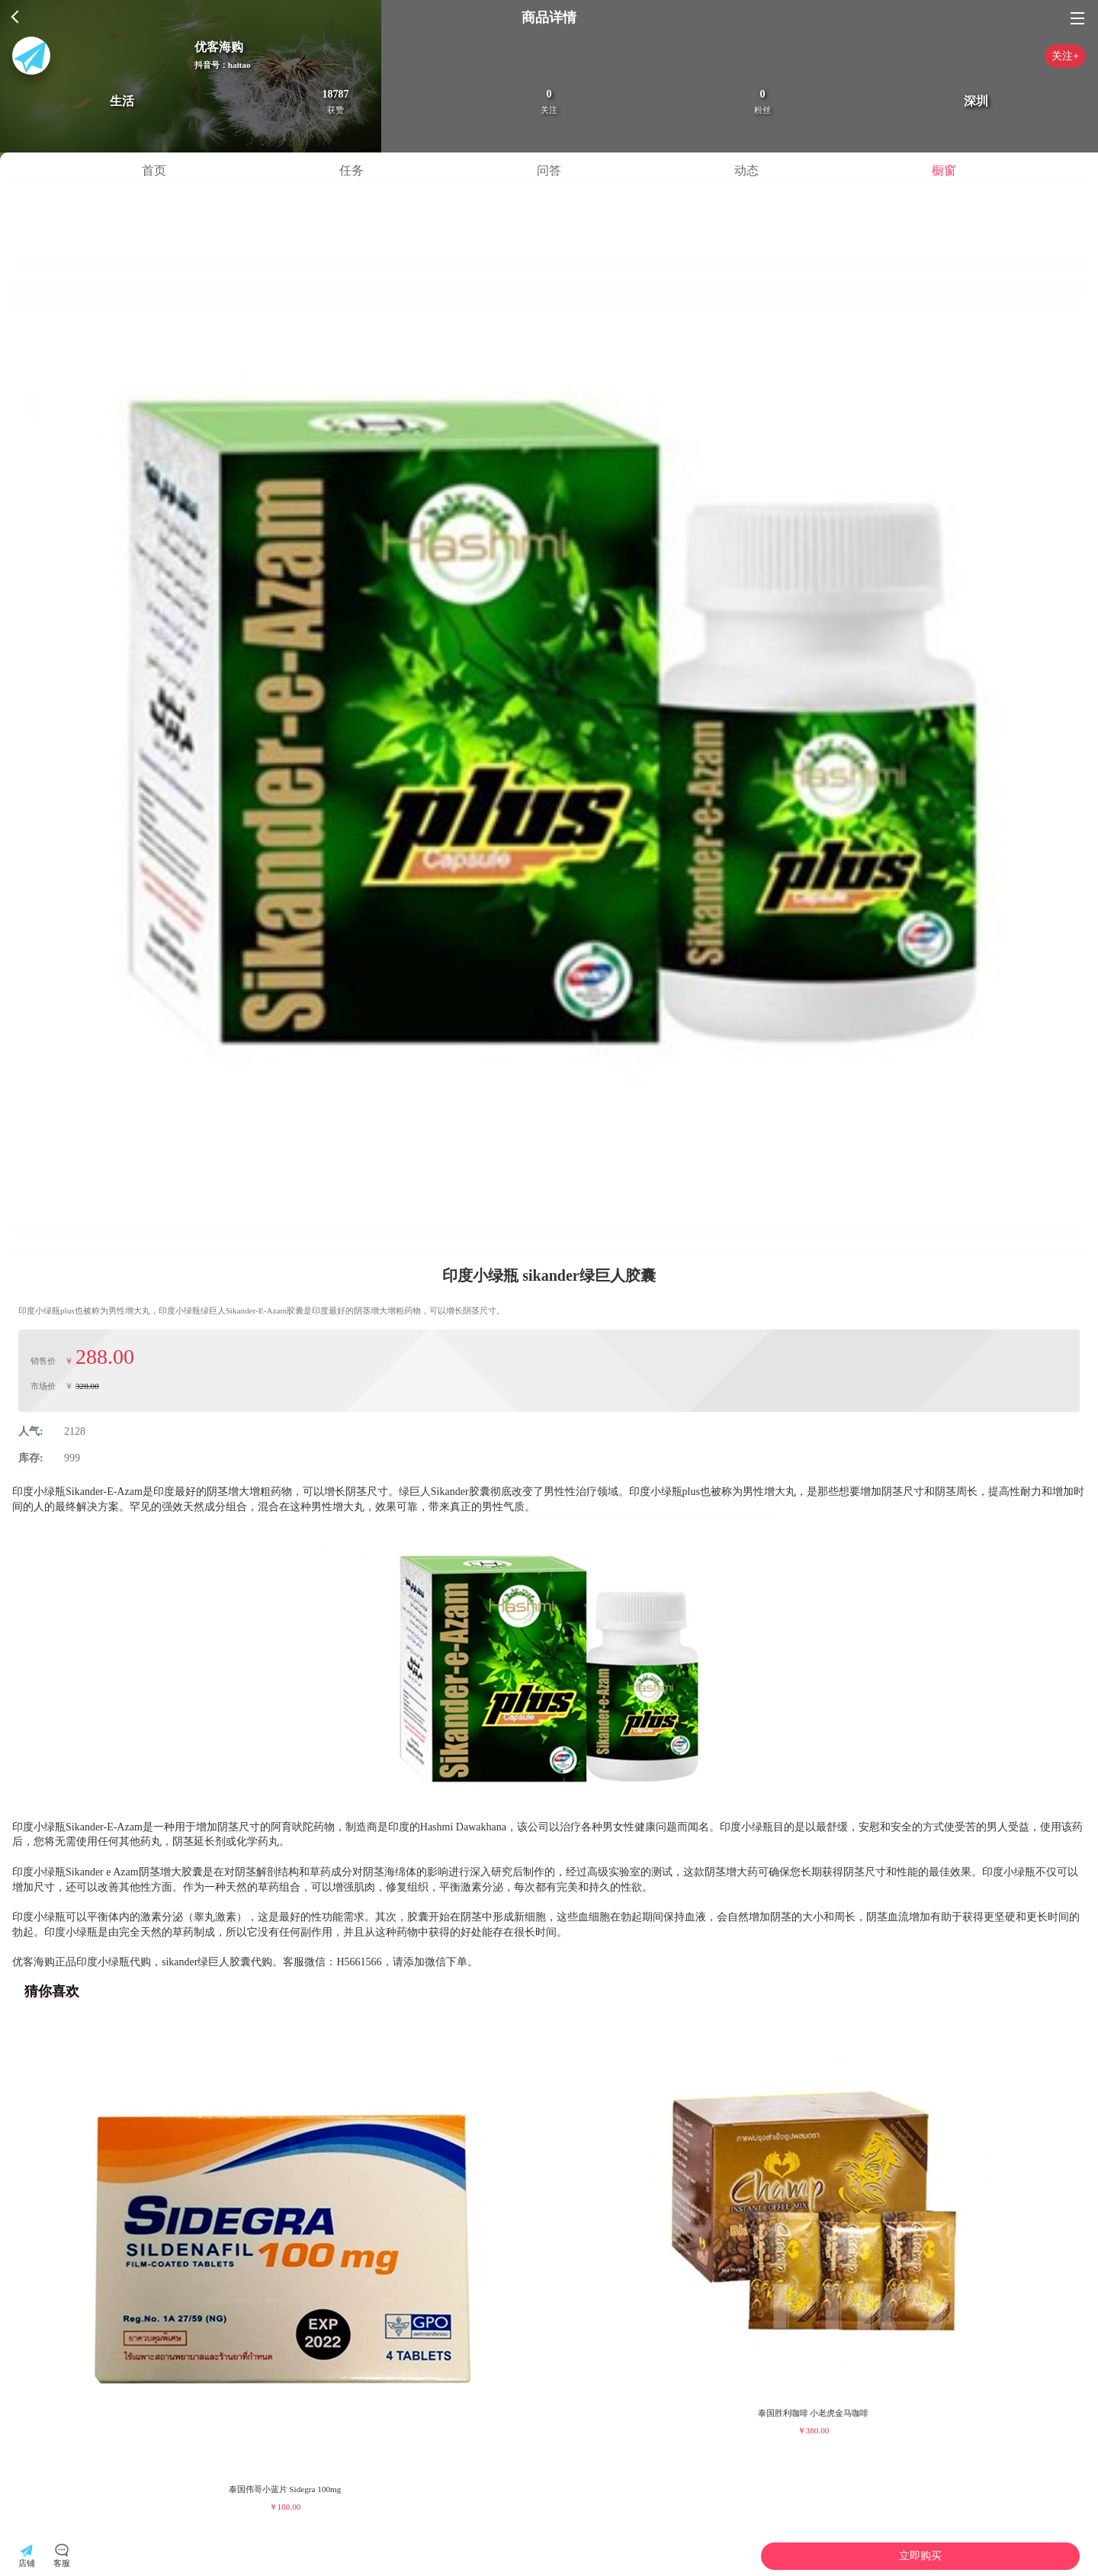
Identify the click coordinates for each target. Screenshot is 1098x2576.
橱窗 (944, 170)
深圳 (976, 101)
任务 (351, 170)
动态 (746, 170)
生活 (122, 101)
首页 (154, 170)
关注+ (1065, 56)
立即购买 (920, 2556)
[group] (284, 2267)
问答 (549, 170)
